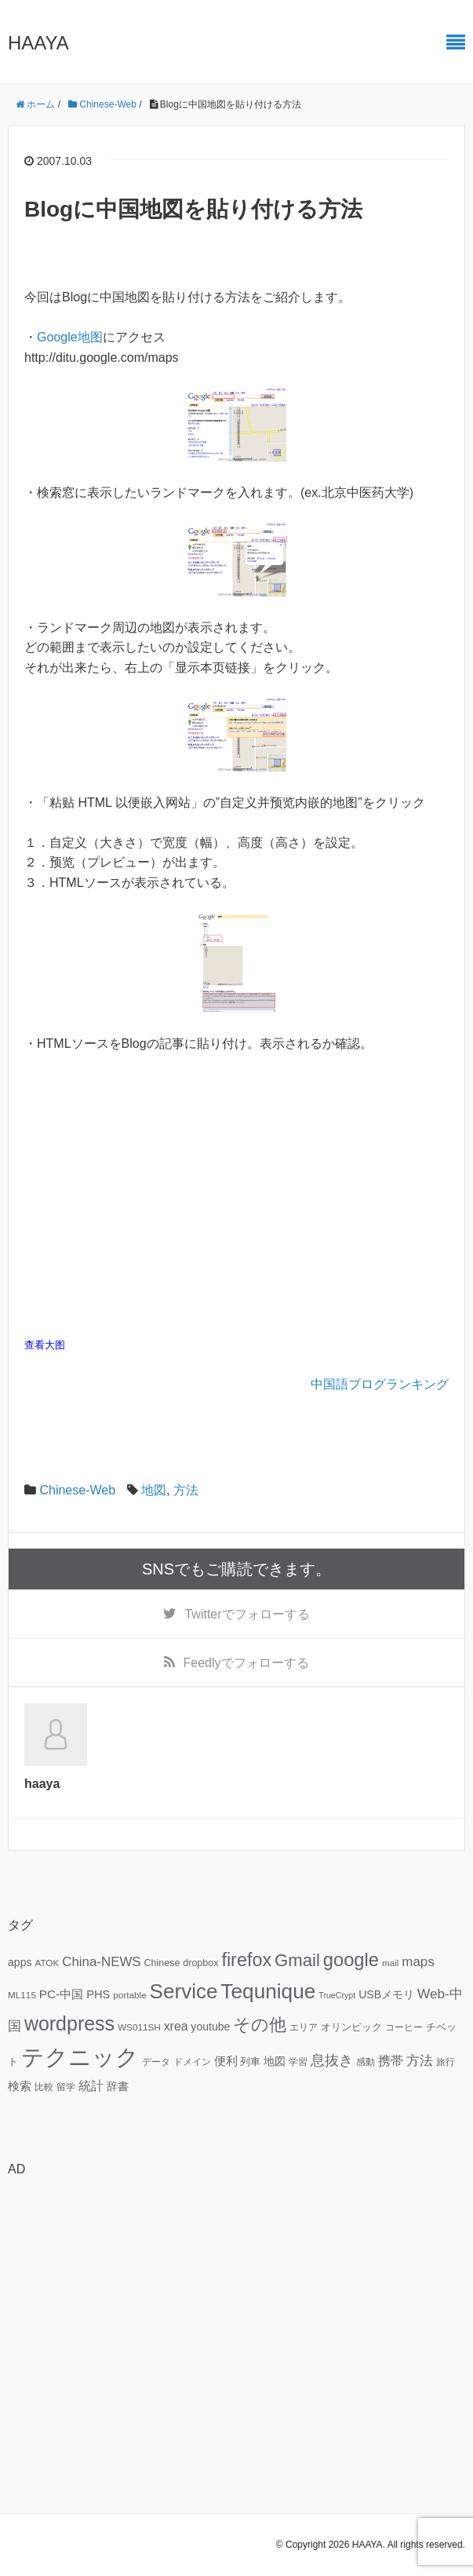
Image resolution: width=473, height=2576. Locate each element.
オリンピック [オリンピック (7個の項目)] (351, 2027)
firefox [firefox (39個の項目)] (246, 1960)
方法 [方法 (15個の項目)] (419, 2060)
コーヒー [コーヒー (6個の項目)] (404, 2027)
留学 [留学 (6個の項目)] (65, 2087)
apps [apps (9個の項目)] (20, 1962)
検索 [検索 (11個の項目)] (19, 2086)
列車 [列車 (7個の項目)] (250, 2061)
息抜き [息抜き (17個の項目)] (332, 2060)
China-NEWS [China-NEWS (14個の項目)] (101, 1961)
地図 (153, 1490)
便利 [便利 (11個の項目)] (226, 2060)
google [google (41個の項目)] (351, 1960)
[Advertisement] (236, 2300)
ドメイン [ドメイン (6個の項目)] (192, 2061)
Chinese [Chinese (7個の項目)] (162, 1963)
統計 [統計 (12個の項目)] (91, 2086)
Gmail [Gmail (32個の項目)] (297, 1960)
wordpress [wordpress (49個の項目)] (69, 2023)
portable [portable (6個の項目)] (129, 1995)
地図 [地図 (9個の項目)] (275, 2061)
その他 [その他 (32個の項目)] (259, 2024)
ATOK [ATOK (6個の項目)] (47, 1963)
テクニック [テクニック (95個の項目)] (80, 2057)
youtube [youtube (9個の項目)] (210, 2026)
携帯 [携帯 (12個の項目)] (390, 2060)
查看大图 (44, 1345)
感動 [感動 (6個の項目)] (365, 2061)
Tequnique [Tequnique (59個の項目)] (267, 1991)
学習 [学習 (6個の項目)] (298, 2061)
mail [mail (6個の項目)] (390, 1963)
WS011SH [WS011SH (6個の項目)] (139, 2027)
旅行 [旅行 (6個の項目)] (445, 2061)
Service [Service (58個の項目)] (184, 1991)
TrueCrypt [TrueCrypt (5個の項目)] (336, 1995)
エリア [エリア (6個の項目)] (303, 2027)
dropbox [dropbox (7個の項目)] (200, 1963)
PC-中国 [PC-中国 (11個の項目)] (61, 1994)
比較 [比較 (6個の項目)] (44, 2087)
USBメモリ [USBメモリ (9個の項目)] (386, 1994)
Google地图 (70, 337)
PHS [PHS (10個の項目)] (98, 1994)
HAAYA (38, 42)
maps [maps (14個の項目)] (418, 1961)
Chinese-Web (77, 1490)
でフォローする (246, 1614)
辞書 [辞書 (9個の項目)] (118, 2086)
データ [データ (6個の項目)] (156, 2061)
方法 (185, 1490)
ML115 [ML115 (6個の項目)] (22, 1995)
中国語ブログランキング (380, 1384)
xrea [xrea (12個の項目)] (176, 2026)
